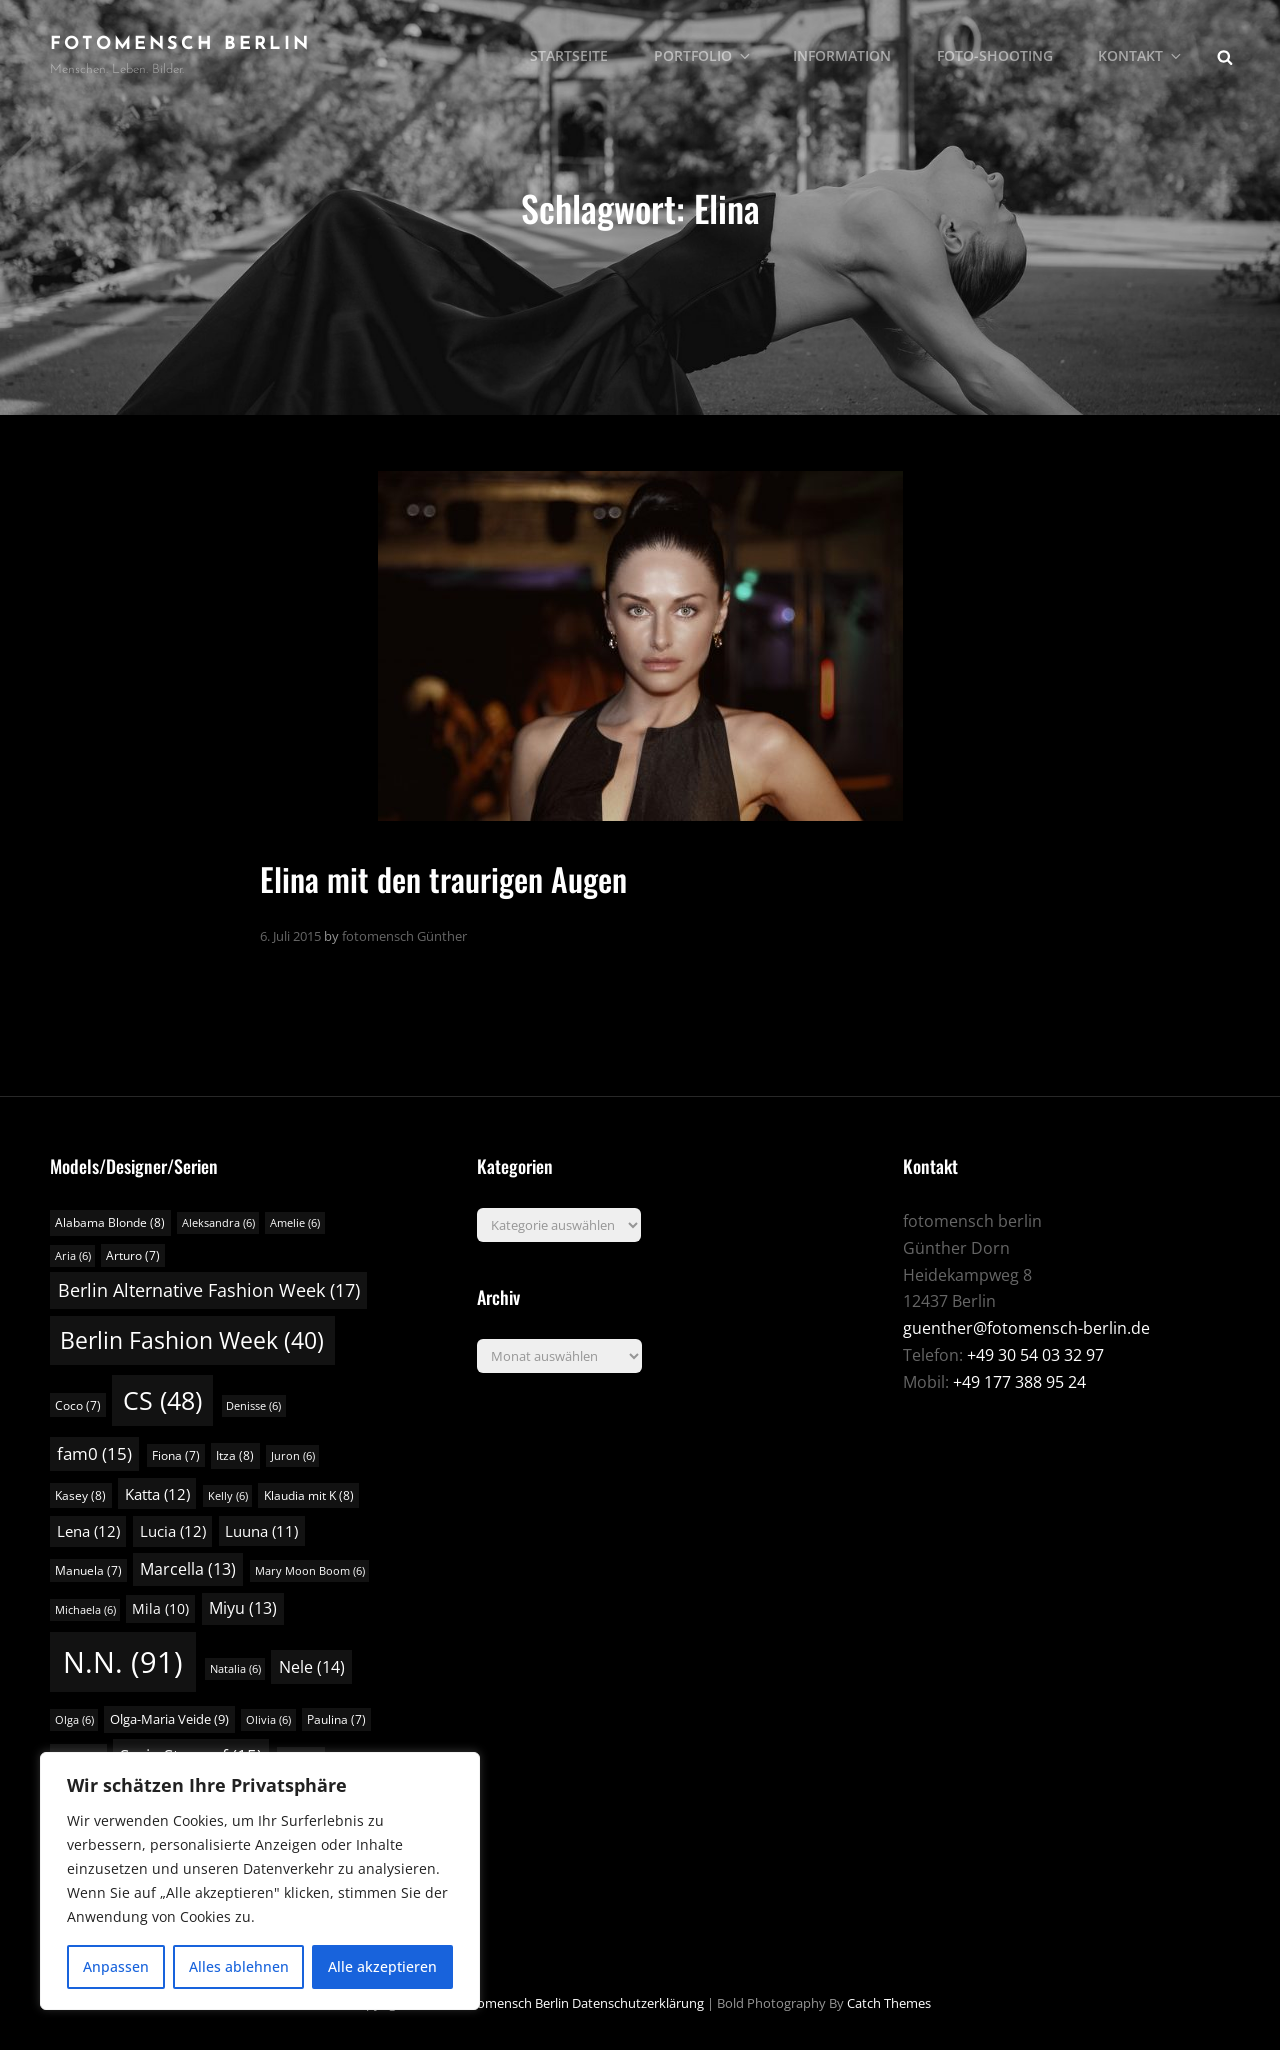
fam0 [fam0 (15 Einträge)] (94, 1453)
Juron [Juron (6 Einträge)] (293, 1456)
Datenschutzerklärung (638, 2003)
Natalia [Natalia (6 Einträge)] (235, 1669)
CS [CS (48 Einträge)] (162, 1400)
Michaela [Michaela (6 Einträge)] (85, 1610)
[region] (260, 1881)
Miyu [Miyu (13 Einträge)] (243, 1608)
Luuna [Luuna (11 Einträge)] (261, 1531)
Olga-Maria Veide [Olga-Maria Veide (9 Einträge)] (169, 1719)
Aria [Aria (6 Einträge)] (73, 1256)
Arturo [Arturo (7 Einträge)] (133, 1255)
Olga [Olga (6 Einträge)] (74, 1720)
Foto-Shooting (996, 55)
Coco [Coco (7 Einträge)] (78, 1405)
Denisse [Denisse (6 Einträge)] (253, 1406)
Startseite (572, 55)
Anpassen (116, 1966)
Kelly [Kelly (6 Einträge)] (228, 1496)
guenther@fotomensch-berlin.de (1026, 1328)
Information (844, 55)
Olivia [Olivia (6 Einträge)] (268, 1720)
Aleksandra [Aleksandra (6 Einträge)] (218, 1223)
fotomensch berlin (180, 44)
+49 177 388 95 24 (1019, 1382)
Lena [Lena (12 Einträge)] (88, 1531)
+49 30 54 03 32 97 (1035, 1355)
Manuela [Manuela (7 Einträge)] (88, 1570)
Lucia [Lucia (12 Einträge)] (173, 1531)
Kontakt (1142, 55)
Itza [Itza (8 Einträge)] (235, 1455)
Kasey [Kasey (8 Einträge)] (80, 1495)
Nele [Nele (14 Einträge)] (312, 1667)
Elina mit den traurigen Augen (443, 878)
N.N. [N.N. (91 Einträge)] (123, 1662)
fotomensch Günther (404, 936)
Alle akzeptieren (382, 1966)
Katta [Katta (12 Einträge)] (157, 1494)
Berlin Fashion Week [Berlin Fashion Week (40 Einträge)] (192, 1340)
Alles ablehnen (239, 1966)
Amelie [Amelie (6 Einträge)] (295, 1223)
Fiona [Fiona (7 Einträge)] (176, 1455)
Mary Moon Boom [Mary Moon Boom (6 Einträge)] (310, 1571)
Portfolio (705, 55)
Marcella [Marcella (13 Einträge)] (188, 1569)
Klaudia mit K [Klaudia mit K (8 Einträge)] (309, 1495)
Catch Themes (889, 2003)
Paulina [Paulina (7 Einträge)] (336, 1719)
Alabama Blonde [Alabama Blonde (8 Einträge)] (110, 1222)
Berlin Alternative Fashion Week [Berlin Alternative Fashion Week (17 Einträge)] (209, 1290)
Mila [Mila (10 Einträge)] (160, 1608)
